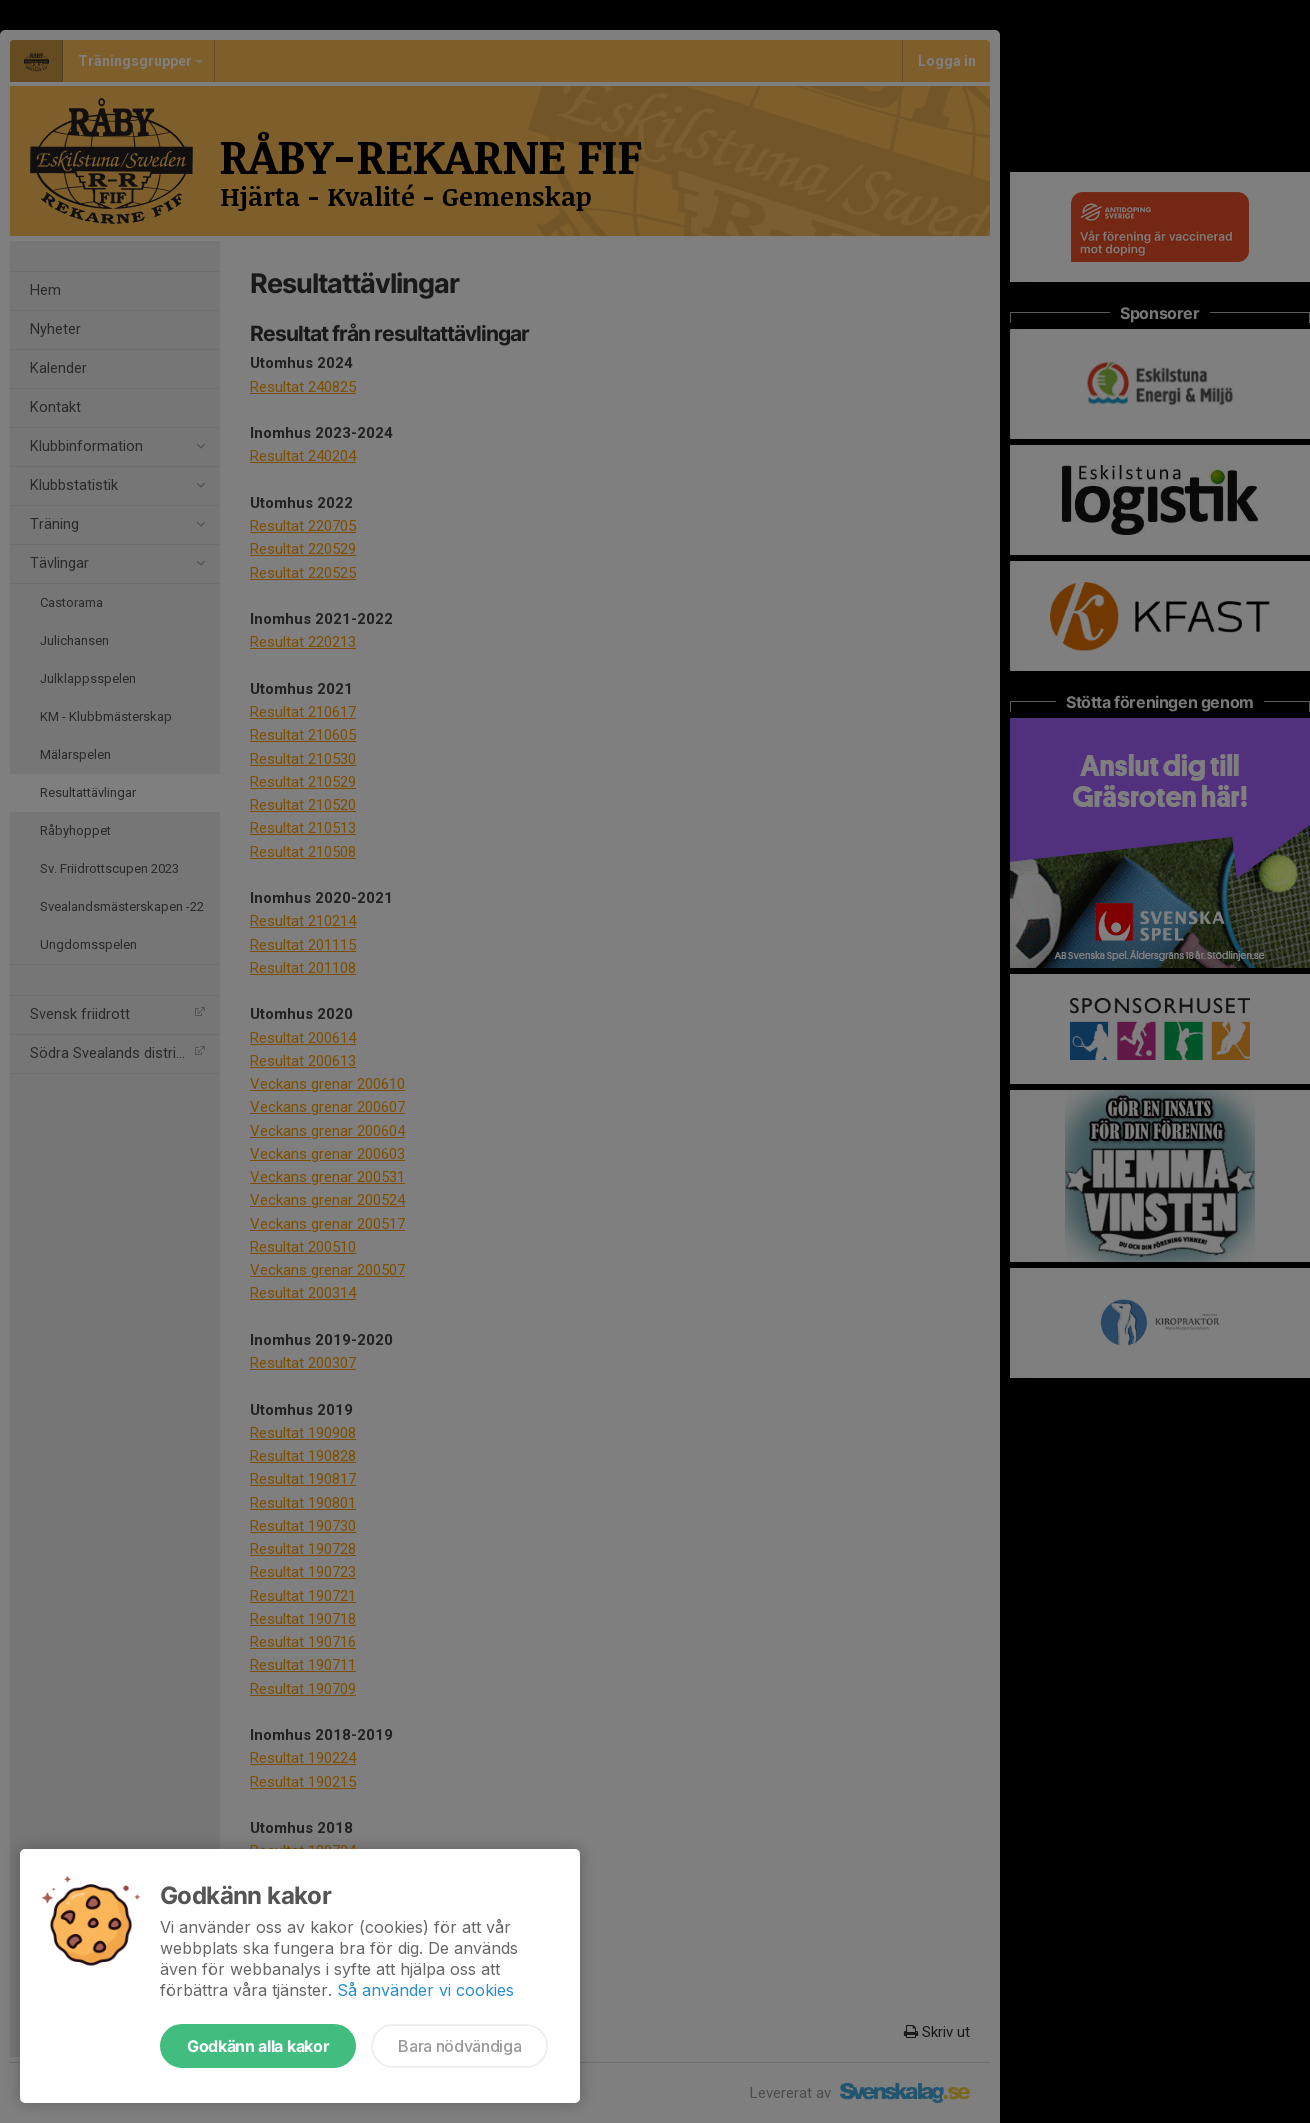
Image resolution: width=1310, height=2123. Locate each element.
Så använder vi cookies (425, 1990)
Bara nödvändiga (459, 2046)
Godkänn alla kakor (258, 2046)
